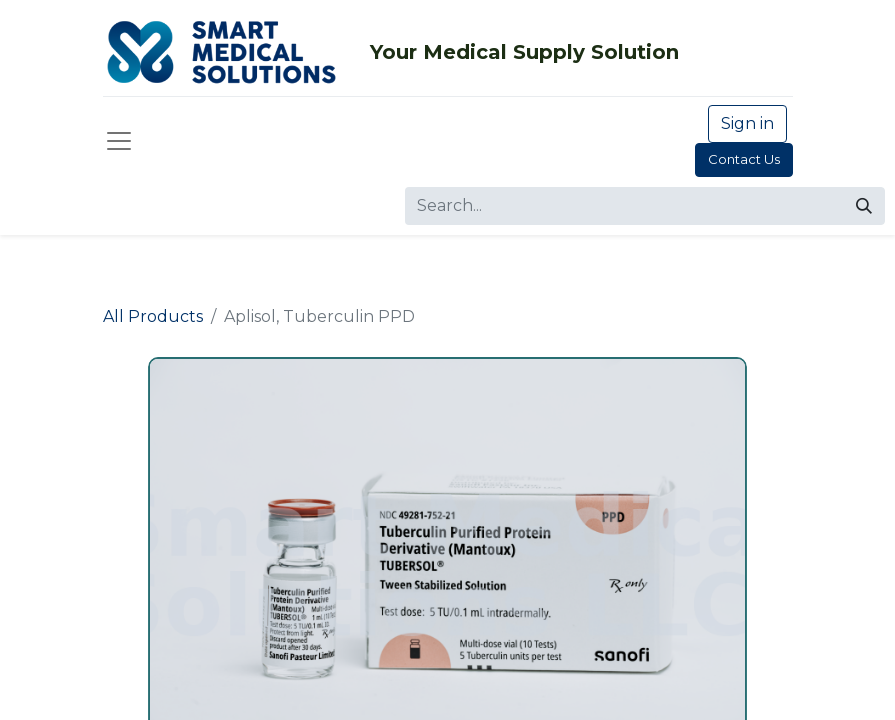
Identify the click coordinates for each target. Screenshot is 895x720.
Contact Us (744, 159)
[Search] (864, 206)
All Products (153, 316)
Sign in (747, 123)
